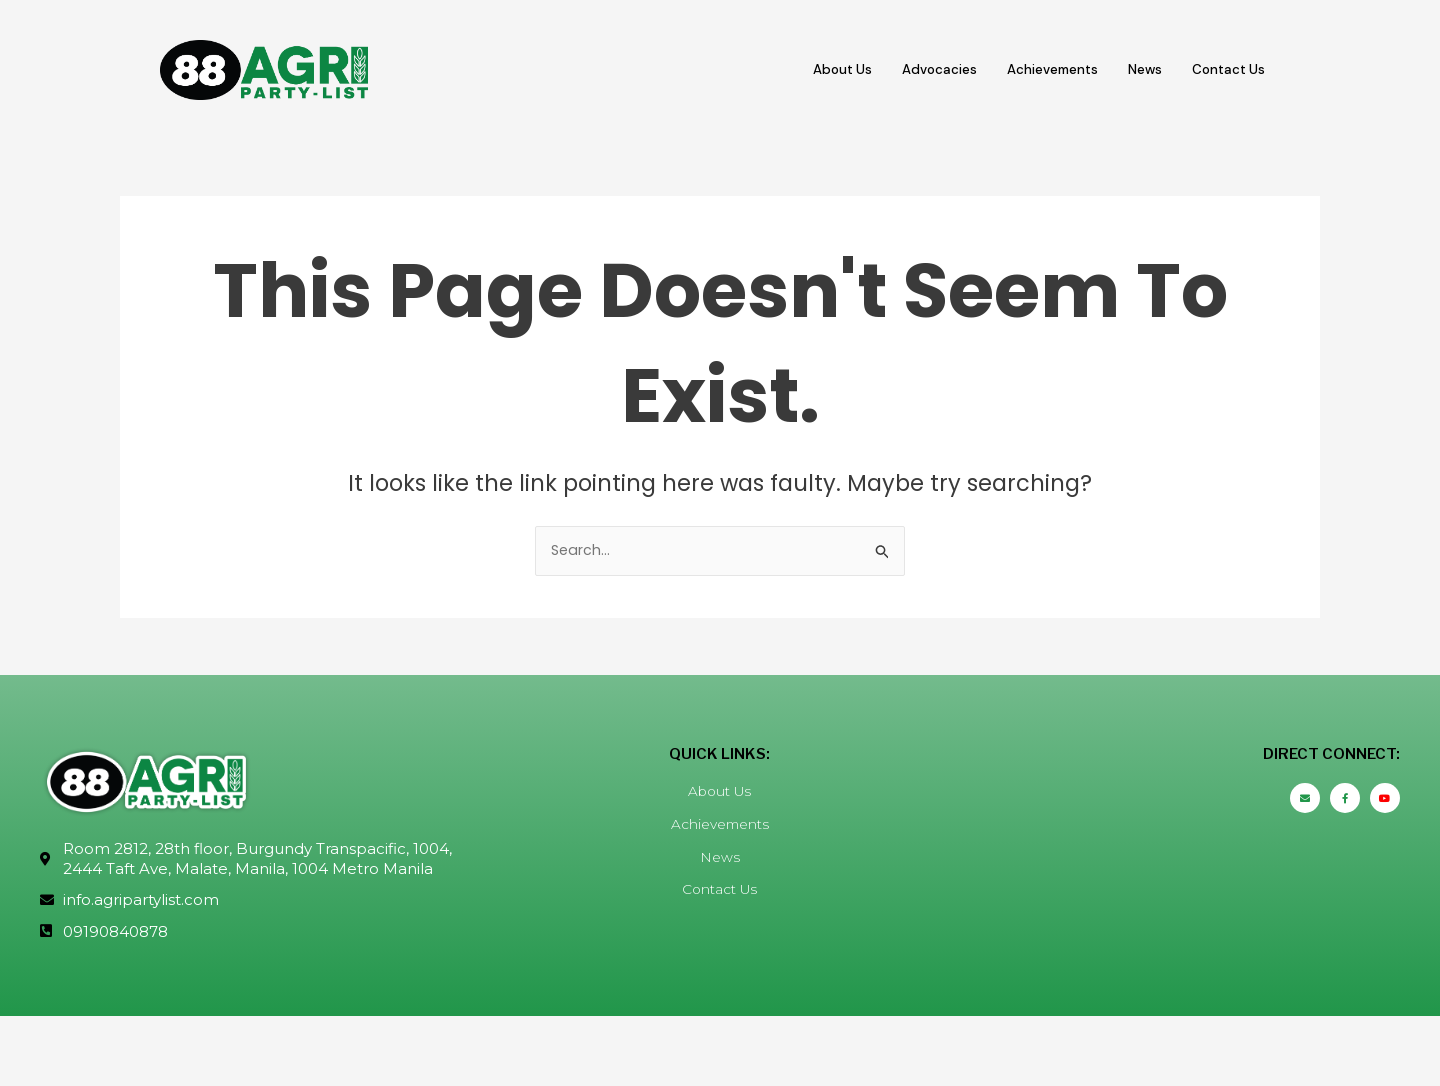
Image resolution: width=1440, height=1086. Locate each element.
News (1133, 69)
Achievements (1031, 69)
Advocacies (907, 69)
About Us (801, 69)
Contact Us (1224, 69)
